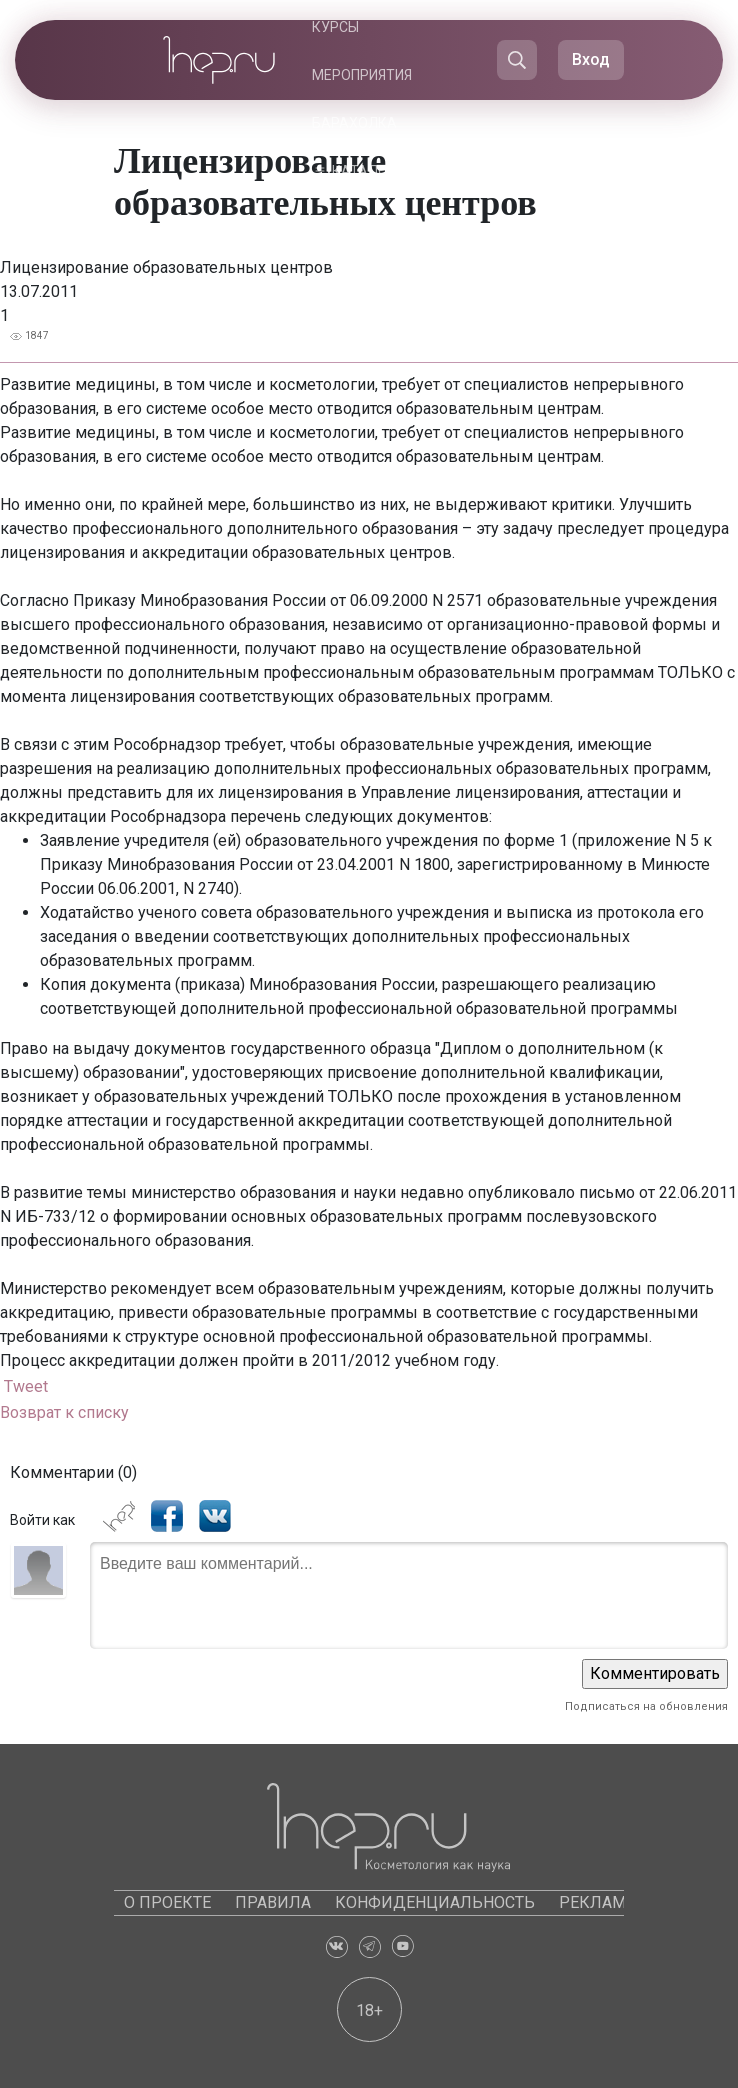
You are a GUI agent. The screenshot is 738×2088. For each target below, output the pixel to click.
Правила (273, 1902)
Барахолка (354, 123)
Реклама (597, 1902)
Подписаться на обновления (646, 1706)
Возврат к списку (64, 1412)
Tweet (26, 1386)
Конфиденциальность (435, 1902)
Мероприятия (362, 75)
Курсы (335, 27)
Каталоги (368, 171)
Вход (591, 59)
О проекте (167, 1902)
